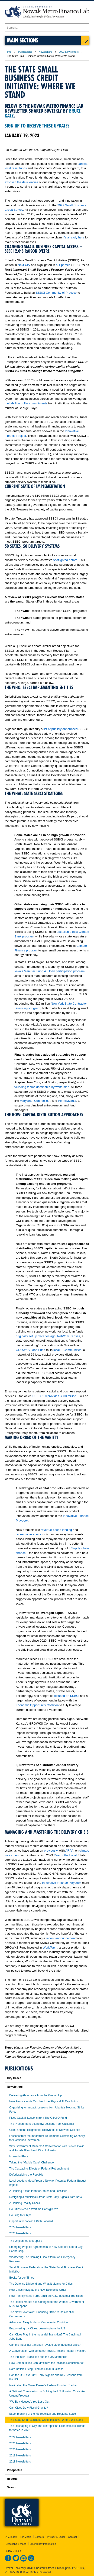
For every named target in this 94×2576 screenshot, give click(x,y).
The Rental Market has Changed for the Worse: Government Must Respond (46, 2304)
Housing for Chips (20, 2215)
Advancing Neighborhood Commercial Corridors (38, 2322)
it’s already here (73, 237)
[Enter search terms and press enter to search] (47, 27)
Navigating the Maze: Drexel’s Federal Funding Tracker (43, 2385)
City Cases (14, 2078)
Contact (72, 2536)
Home (8, 51)
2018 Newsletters (20, 2461)
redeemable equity (28, 1534)
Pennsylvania (67, 1100)
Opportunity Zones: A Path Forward (31, 2221)
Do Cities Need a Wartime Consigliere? (33, 2209)
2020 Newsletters (20, 2449)
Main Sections (22, 40)
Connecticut (42, 1100)
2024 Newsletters (20, 2227)
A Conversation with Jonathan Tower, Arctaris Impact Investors (47, 2350)
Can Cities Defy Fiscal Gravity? (28, 2407)
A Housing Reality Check (24, 2203)
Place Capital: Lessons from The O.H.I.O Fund (38, 2117)
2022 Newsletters (20, 2437)
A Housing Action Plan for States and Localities (38, 2191)
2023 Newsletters (69, 51)
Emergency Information (42, 2543)
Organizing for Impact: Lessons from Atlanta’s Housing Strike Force (46, 2109)
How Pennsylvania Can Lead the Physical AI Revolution (43, 2101)
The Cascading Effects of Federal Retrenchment (39, 2168)
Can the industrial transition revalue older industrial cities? (45, 2344)
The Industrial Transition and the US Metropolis (38, 2357)
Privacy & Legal (56, 2536)
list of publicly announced (60, 729)
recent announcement (61, 1938)
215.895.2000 (13, 2572)
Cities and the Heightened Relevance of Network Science (44, 2130)
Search (11, 2487)
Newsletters (45, 51)
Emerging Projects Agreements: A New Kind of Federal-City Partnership (45, 2249)
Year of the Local (65, 1855)
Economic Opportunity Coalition (37, 1705)
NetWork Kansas (68, 1336)
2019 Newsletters (20, 2455)
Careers (39, 2536)
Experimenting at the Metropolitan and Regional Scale (42, 2413)
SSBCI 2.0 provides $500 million (54, 1396)
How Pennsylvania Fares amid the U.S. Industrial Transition (46, 2295)
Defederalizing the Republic (26, 2174)
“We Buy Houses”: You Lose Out (29, 2401)
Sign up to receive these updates (37, 126)
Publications (25, 51)
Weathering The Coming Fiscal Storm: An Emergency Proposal (42, 2259)
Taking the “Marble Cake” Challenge (31, 2162)
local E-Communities (67, 1350)
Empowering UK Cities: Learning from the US (37, 2328)
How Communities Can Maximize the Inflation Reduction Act (46, 2363)
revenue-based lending (56, 1530)
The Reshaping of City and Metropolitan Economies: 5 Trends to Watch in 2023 (47, 2428)
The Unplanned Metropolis (25, 2240)
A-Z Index (11, 2536)
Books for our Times (21, 2277)
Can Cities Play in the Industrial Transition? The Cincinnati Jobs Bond (45, 2336)
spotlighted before (65, 560)
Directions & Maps (16, 2543)
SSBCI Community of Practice (56, 292)
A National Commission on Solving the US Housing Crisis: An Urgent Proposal (47, 2393)
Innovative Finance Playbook (61, 1882)
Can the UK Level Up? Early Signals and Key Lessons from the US (46, 2377)
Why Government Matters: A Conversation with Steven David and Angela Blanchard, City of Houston (46, 2148)
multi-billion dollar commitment (25, 403)
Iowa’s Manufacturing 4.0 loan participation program (49, 971)
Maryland (26, 1100)
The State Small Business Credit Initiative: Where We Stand (46, 2419)
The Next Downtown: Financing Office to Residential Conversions (41, 2314)
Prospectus (14, 2470)
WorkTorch (50, 1947)
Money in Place (18, 2156)
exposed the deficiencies (21, 182)
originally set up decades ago (35, 1336)
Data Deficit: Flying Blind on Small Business (36, 2369)
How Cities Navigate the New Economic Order (37, 2289)
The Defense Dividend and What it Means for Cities (41, 2283)
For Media (26, 2536)
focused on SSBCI (66, 1696)
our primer (63, 265)
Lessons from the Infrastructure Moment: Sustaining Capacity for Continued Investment (47, 2138)
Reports (12, 2478)
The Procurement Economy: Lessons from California (41, 2123)
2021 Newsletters (20, 2443)
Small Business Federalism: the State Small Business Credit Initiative (46, 2269)
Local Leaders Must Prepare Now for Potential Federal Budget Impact (47, 2183)
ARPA (69, 1850)
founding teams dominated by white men (41, 1087)
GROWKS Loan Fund (30, 1350)
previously (50, 1850)
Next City (24, 265)
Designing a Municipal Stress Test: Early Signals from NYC (45, 2197)
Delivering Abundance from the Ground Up (35, 2095)
